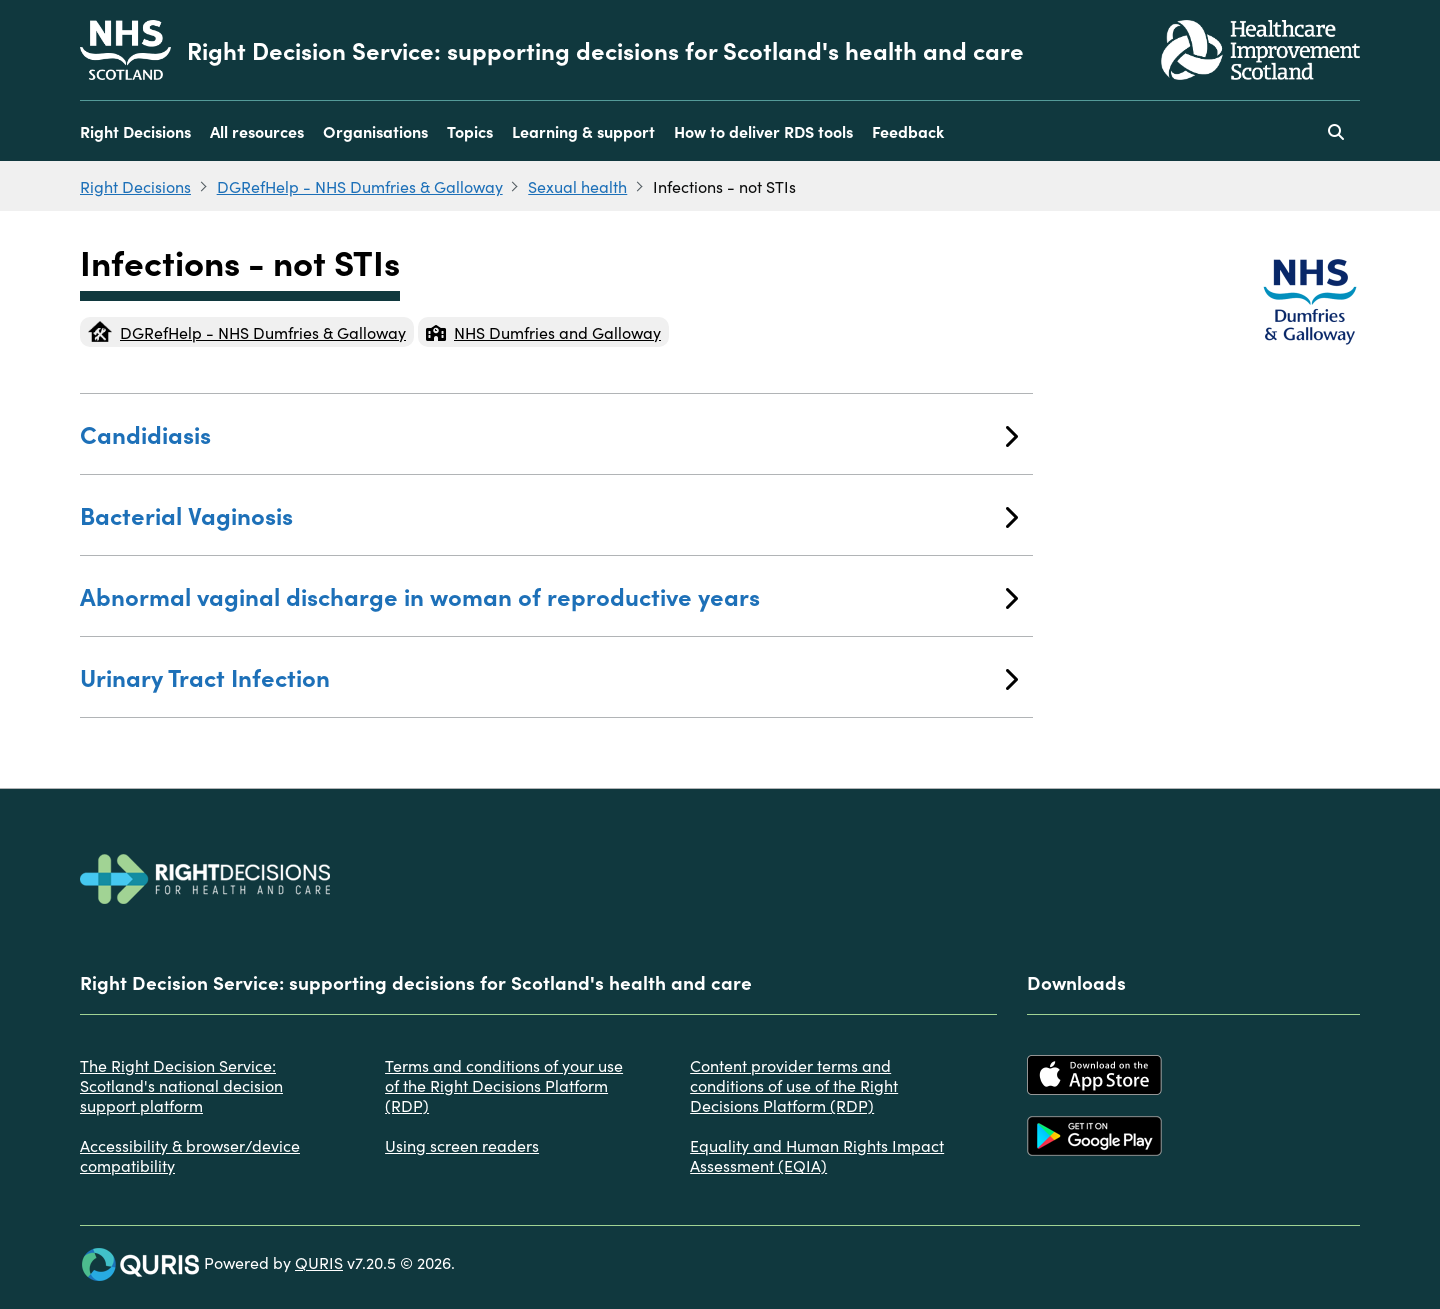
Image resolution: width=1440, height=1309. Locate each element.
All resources (257, 131)
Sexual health (577, 186)
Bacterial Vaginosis (549, 514)
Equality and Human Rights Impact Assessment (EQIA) (817, 1155)
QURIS (319, 1262)
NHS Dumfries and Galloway (543, 332)
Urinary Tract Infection (549, 676)
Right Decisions (135, 131)
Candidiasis (549, 433)
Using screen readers (462, 1145)
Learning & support (583, 131)
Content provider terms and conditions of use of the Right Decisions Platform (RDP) (794, 1085)
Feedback (908, 131)
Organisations (375, 131)
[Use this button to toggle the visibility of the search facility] (1336, 131)
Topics (470, 131)
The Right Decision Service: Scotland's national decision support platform (181, 1085)
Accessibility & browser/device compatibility (190, 1155)
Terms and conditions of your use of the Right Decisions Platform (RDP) (504, 1085)
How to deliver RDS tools (763, 131)
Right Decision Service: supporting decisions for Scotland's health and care (605, 50)
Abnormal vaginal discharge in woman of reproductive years (549, 595)
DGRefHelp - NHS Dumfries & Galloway (360, 186)
